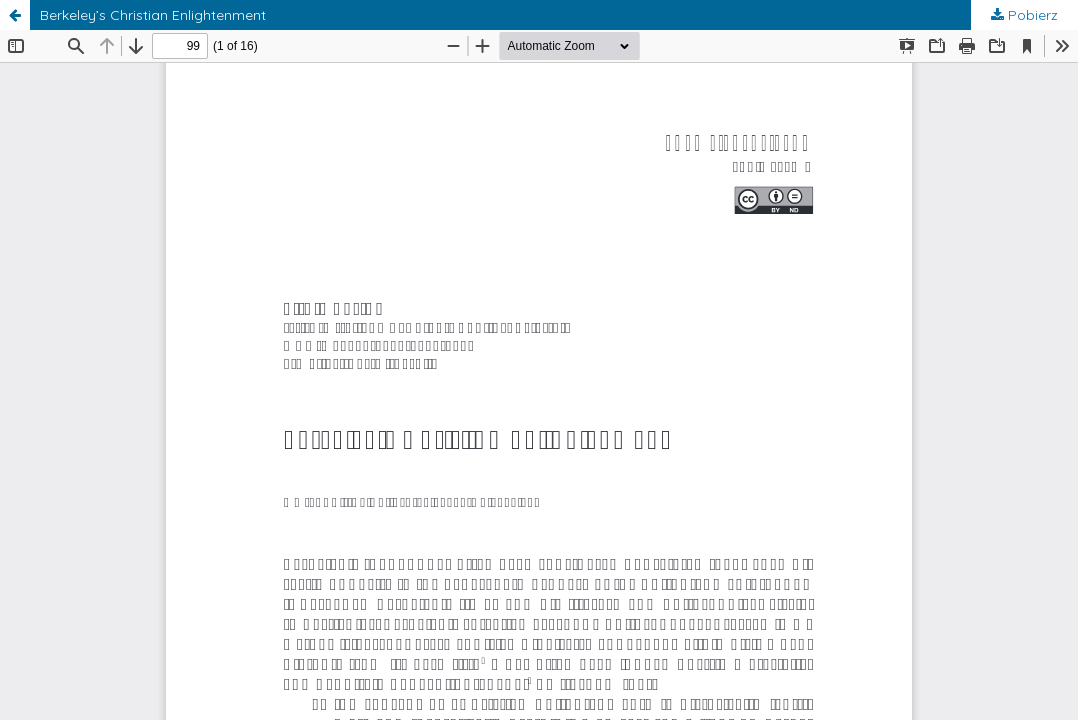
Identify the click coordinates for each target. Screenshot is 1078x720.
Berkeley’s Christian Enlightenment (153, 15)
